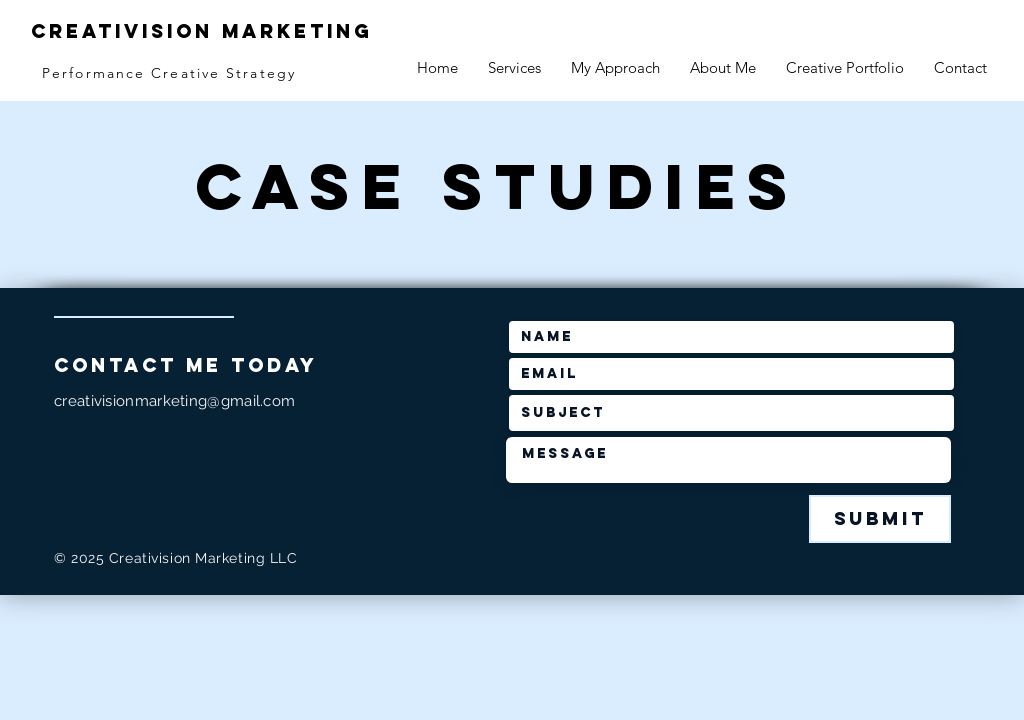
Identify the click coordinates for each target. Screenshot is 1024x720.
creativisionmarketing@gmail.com (174, 401)
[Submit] (880, 519)
